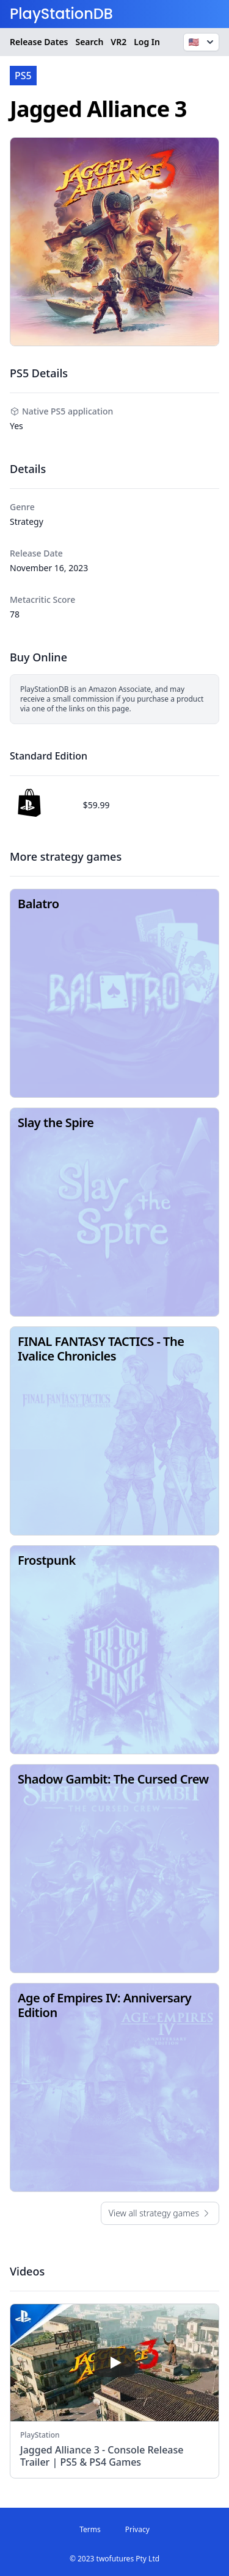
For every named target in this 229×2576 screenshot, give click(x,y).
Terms (90, 2529)
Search (89, 42)
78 (15, 614)
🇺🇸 (202, 42)
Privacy (137, 2529)
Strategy (26, 521)
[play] (115, 2362)
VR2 (118, 42)
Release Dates (39, 42)
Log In (147, 42)
